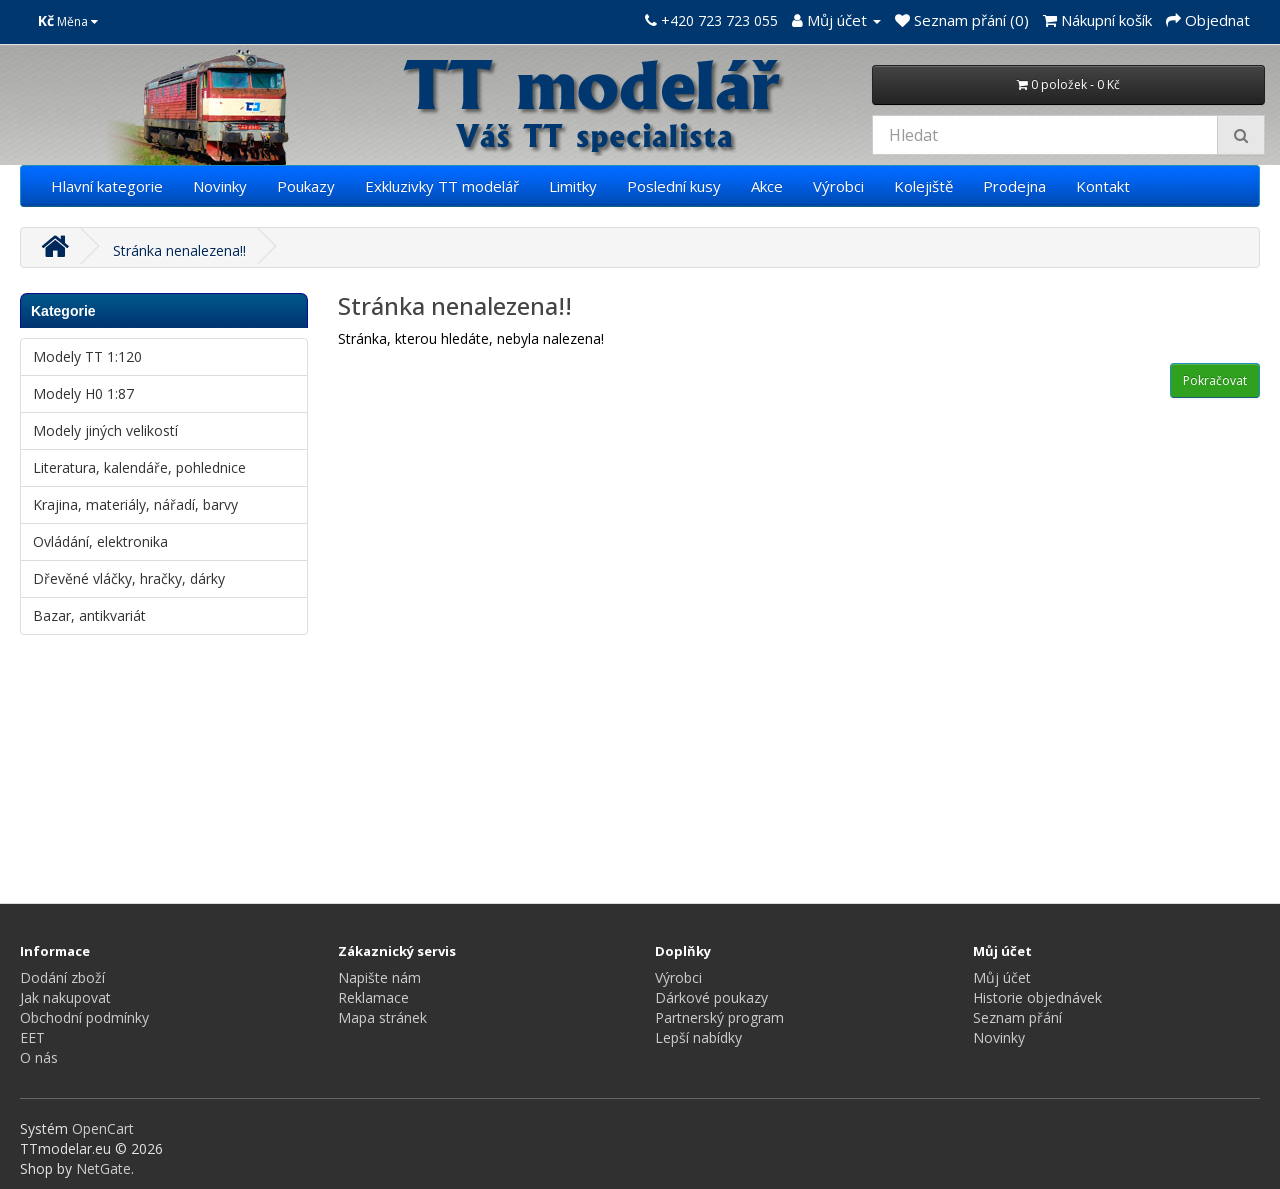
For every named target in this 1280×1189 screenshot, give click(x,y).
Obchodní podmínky (84, 1017)
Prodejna (1014, 186)
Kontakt (1103, 186)
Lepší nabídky (698, 1037)
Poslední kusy (674, 186)
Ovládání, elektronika (100, 541)
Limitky (573, 186)
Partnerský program (719, 1017)
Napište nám (379, 977)
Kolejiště (923, 186)
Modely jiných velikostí (105, 430)
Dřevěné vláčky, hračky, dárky (129, 578)
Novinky (220, 186)
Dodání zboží (62, 977)
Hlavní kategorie (107, 186)
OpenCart (103, 1128)
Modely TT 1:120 (87, 356)
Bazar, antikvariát (89, 615)
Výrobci (838, 186)
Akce (767, 186)
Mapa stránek (382, 1017)
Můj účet (1002, 977)
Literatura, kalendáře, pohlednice (139, 467)
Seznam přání (1017, 1017)
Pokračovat (1215, 380)
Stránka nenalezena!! (179, 250)
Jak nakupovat (65, 997)
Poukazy (306, 186)
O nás (39, 1057)
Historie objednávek (1037, 997)
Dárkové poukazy (711, 997)
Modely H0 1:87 (83, 393)
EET (32, 1037)
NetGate (103, 1168)
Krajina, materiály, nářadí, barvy (135, 504)
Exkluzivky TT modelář (442, 186)
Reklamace (373, 997)
